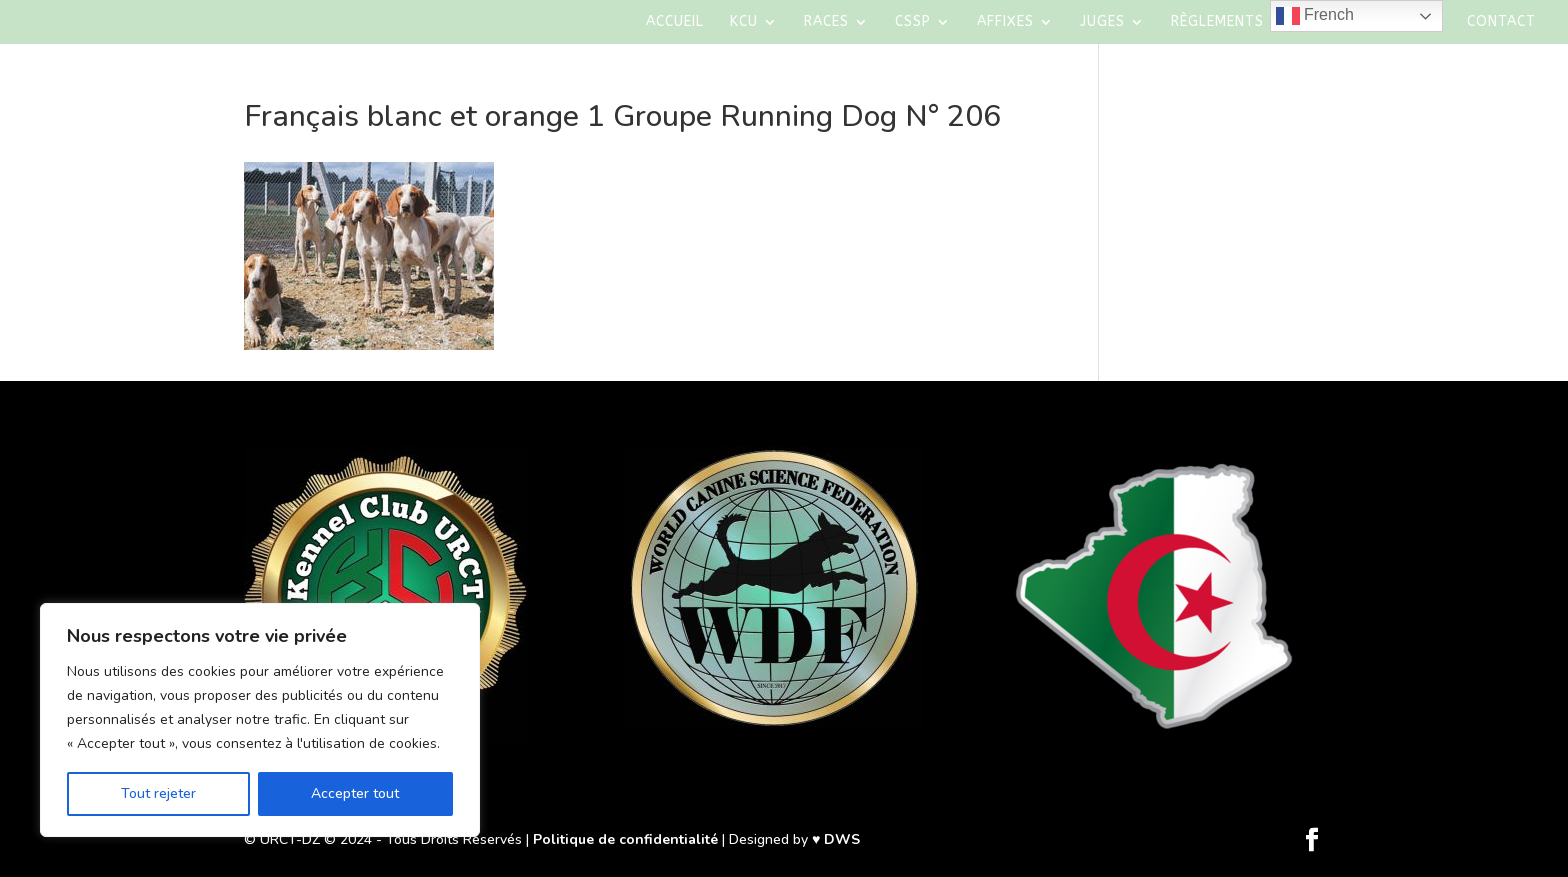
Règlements (1217, 22)
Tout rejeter (158, 793)
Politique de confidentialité (625, 839)
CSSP (913, 22)
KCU (744, 22)
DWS (842, 839)
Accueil (675, 22)
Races (826, 22)
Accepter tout (355, 793)
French (1315, 16)
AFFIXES (1005, 22)
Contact (1501, 22)
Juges (1102, 22)
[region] (260, 720)
